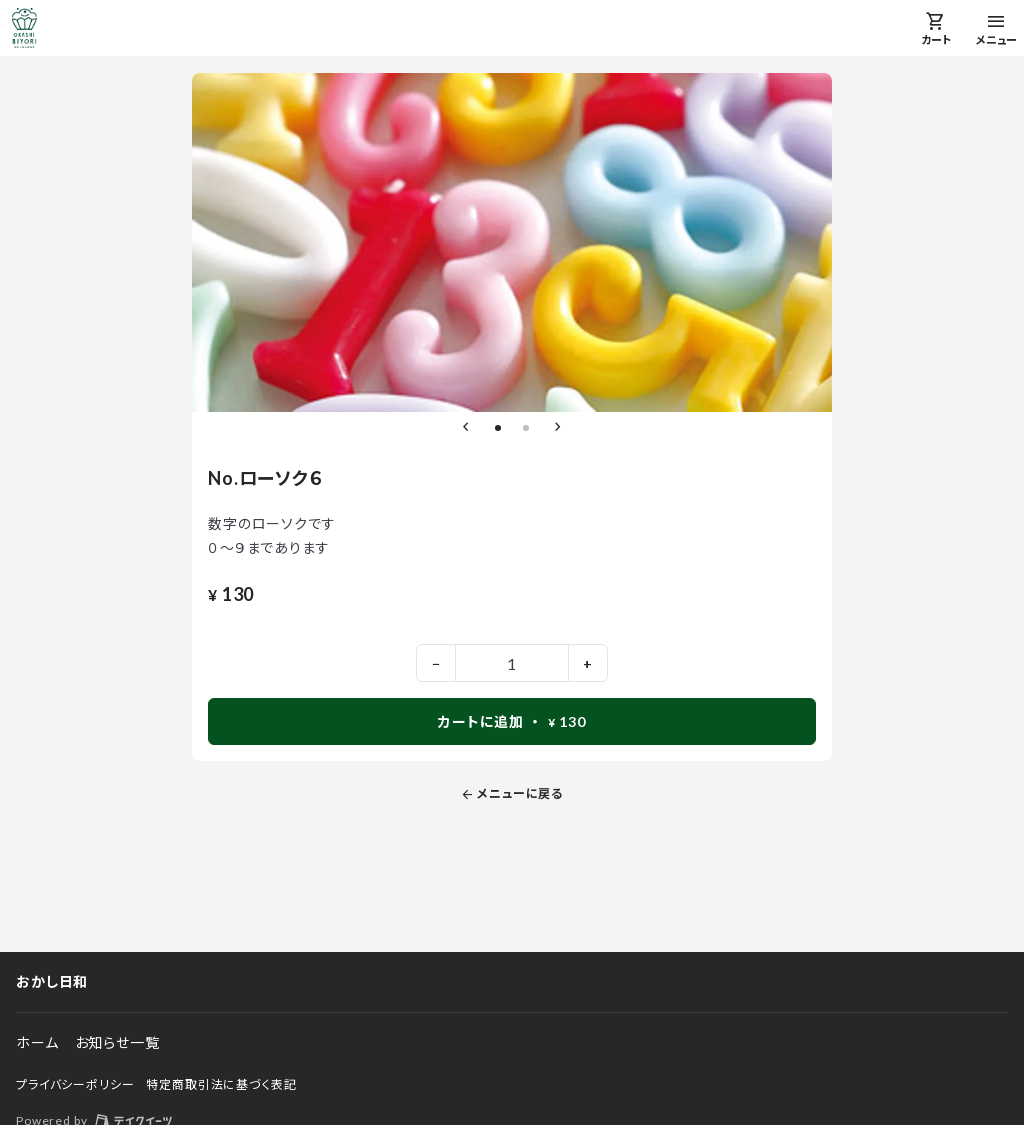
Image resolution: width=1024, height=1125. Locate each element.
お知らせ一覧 (117, 1042)
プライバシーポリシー (75, 1084)
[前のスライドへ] (466, 428)
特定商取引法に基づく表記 (221, 1084)
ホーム (37, 1042)
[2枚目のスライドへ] (526, 428)
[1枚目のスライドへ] (498, 428)
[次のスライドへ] (558, 428)
